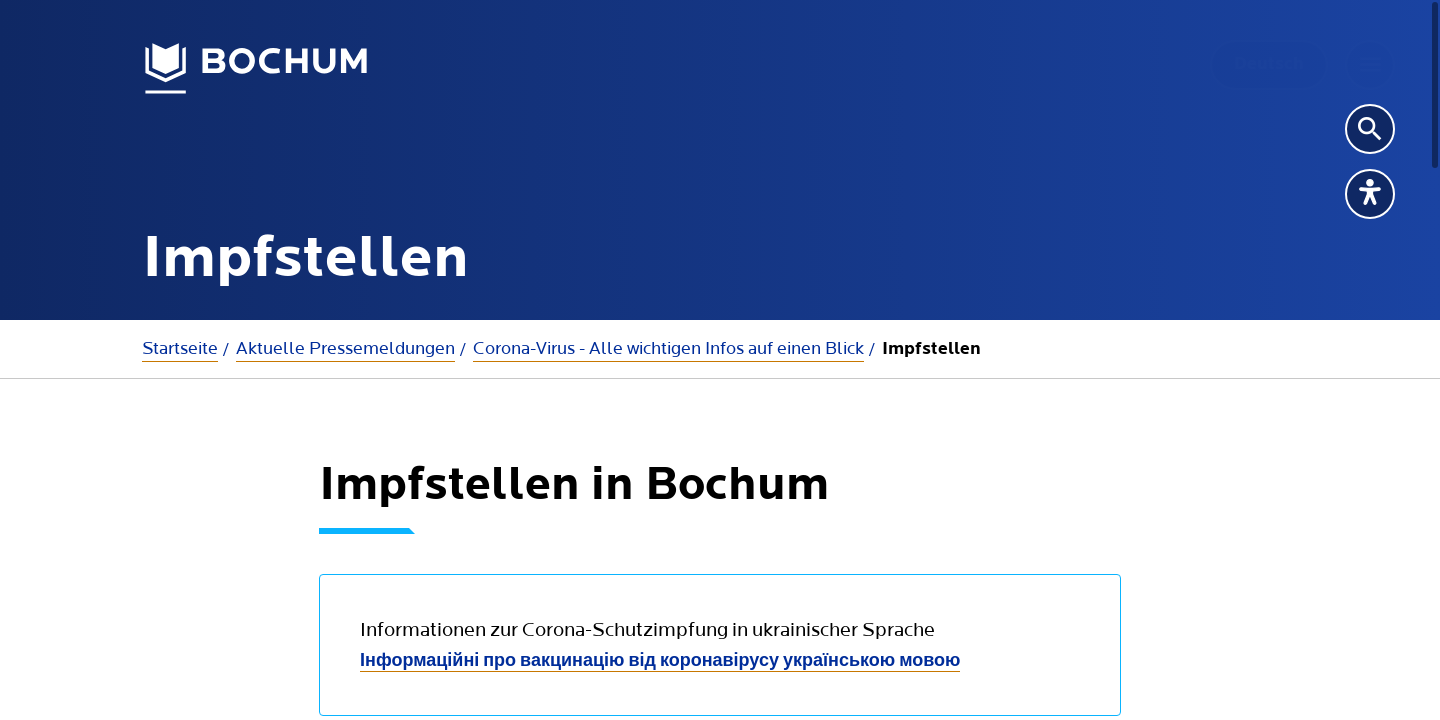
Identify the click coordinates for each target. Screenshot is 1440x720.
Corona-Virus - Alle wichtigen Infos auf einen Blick (668, 348)
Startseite (180, 348)
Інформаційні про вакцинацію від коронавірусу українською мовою (660, 661)
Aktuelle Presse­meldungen (345, 348)
